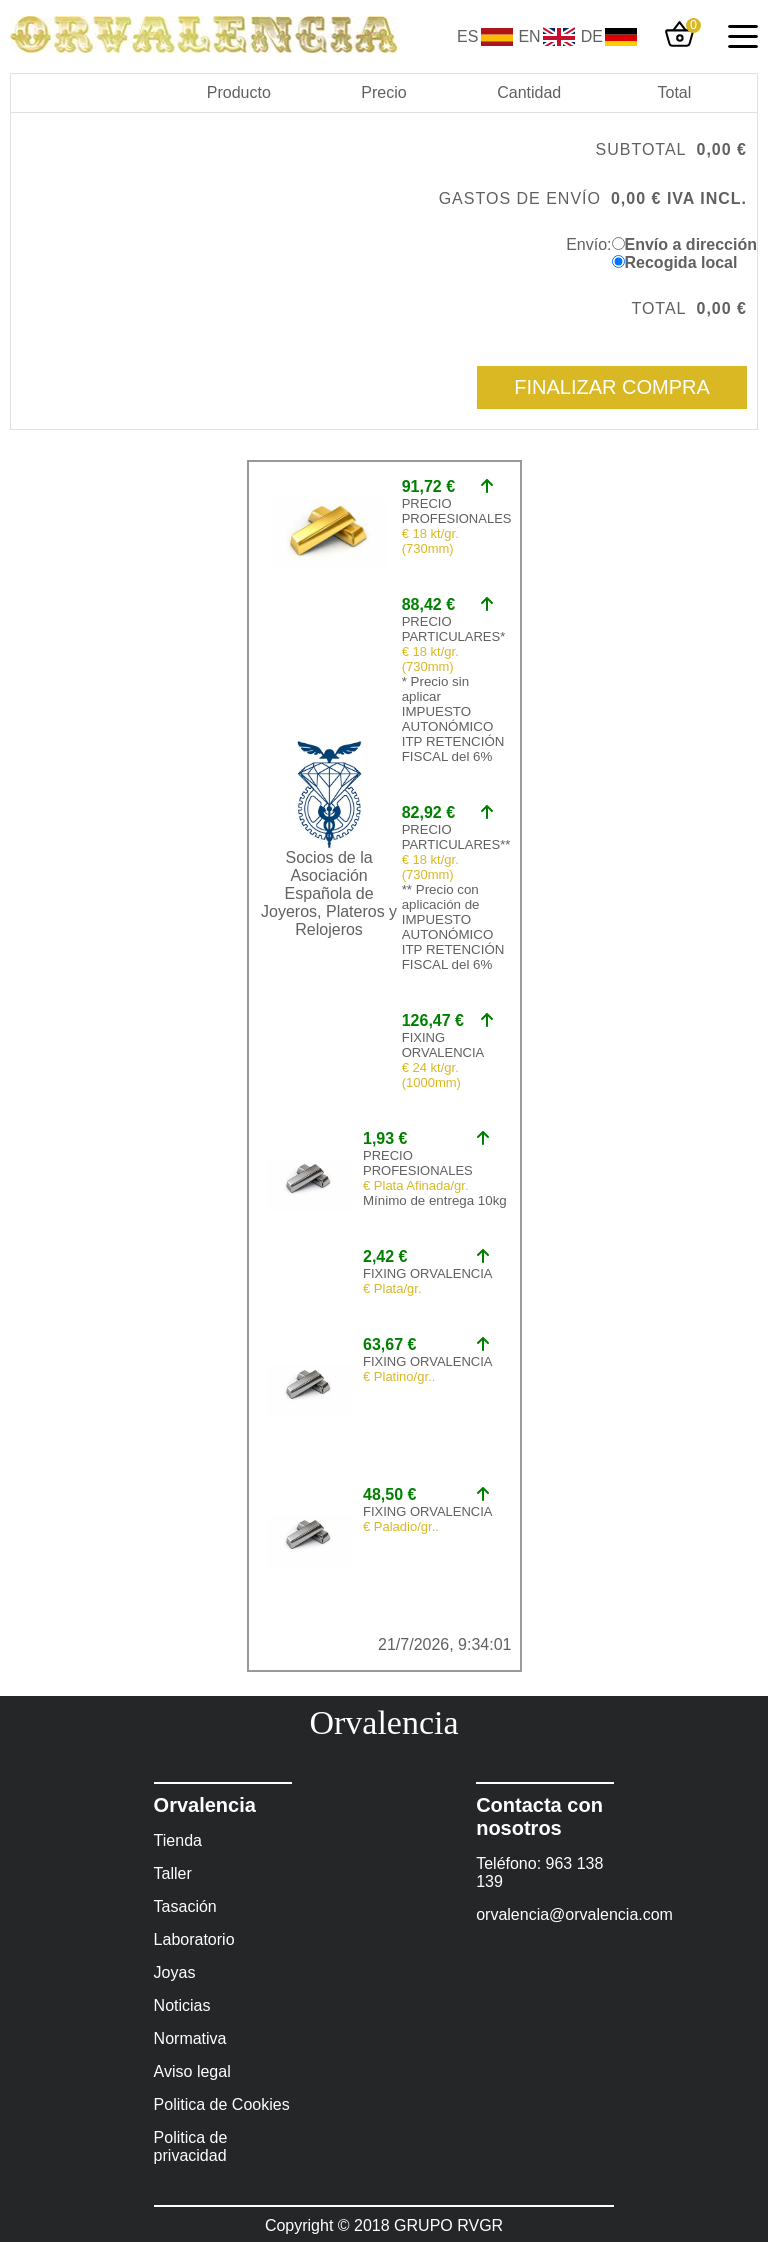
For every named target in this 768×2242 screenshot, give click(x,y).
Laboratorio (194, 1939)
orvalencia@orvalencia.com (545, 1914)
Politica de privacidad (191, 2146)
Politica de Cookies (222, 2104)
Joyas (175, 1972)
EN (529, 36)
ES (467, 36)
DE (592, 36)
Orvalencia (383, 1722)
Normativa (190, 2038)
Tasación (185, 1906)
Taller (173, 1873)
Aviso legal (192, 2071)
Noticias (182, 2005)
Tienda (178, 1840)
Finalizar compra (612, 387)
